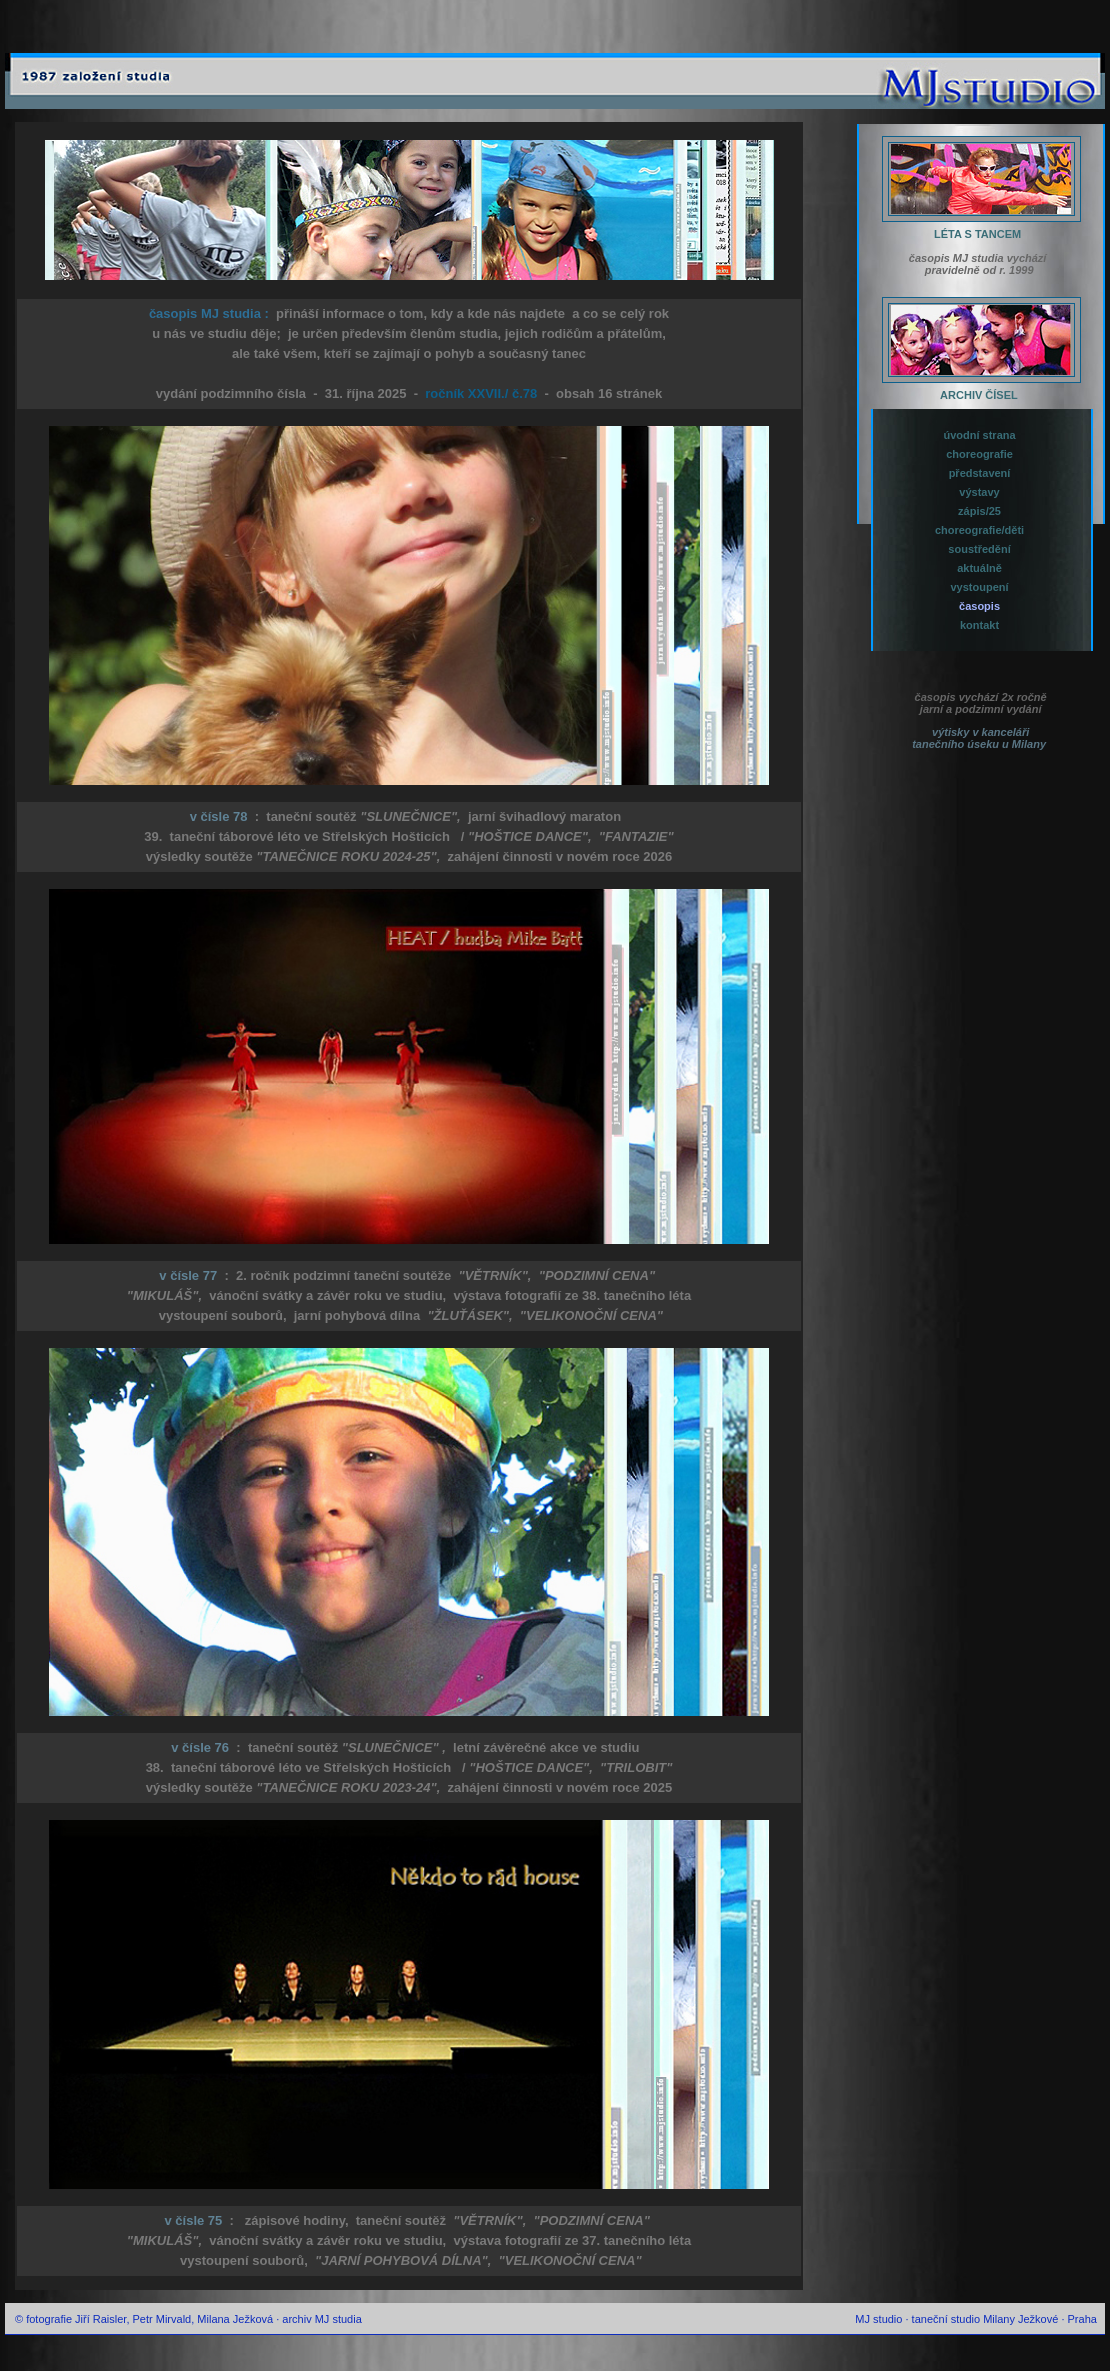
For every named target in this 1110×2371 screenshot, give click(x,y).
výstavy (977, 492)
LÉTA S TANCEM (971, 234)
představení (978, 473)
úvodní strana (977, 435)
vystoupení (977, 587)
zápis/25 (978, 511)
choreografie (978, 454)
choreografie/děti (978, 530)
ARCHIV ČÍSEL (971, 395)
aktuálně (978, 568)
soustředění (977, 549)
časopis (978, 606)
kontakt (978, 625)
